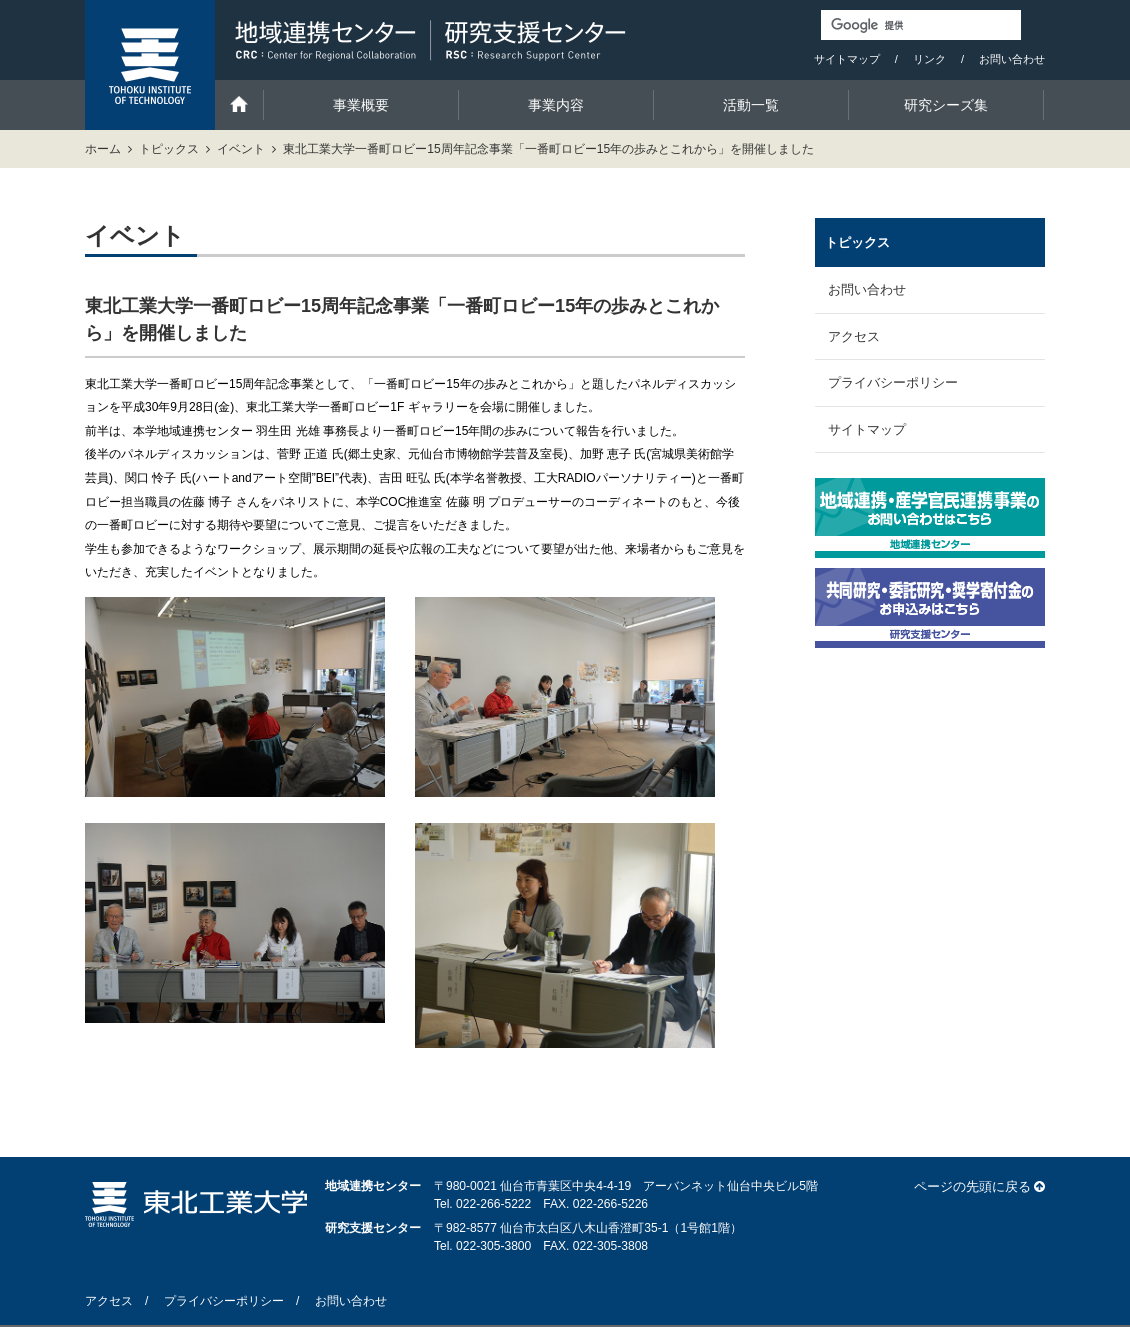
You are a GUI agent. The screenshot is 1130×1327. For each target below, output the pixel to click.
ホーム (103, 149)
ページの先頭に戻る (972, 1186)
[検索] (921, 25)
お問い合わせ (1012, 59)
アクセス (854, 336)
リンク (929, 59)
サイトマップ (847, 59)
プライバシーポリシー (893, 382)
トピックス (169, 149)
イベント (241, 149)
